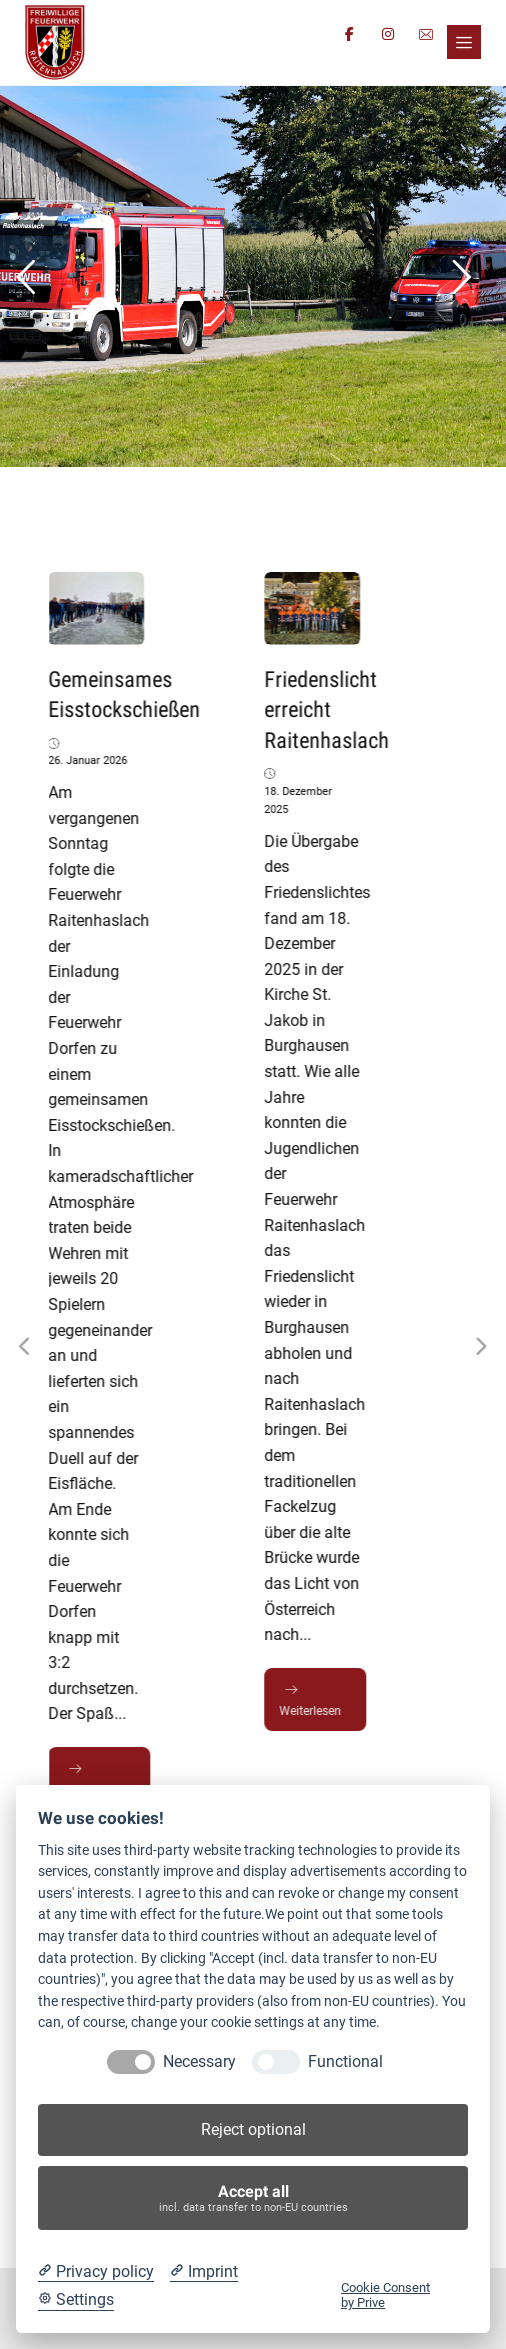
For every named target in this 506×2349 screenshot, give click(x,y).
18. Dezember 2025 (300, 800)
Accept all (253, 2198)
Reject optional (253, 2129)
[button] (464, 42)
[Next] (481, 1347)
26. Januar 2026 (89, 760)
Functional (345, 2061)
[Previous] (25, 1347)
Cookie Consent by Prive (385, 2295)
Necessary (199, 2061)
